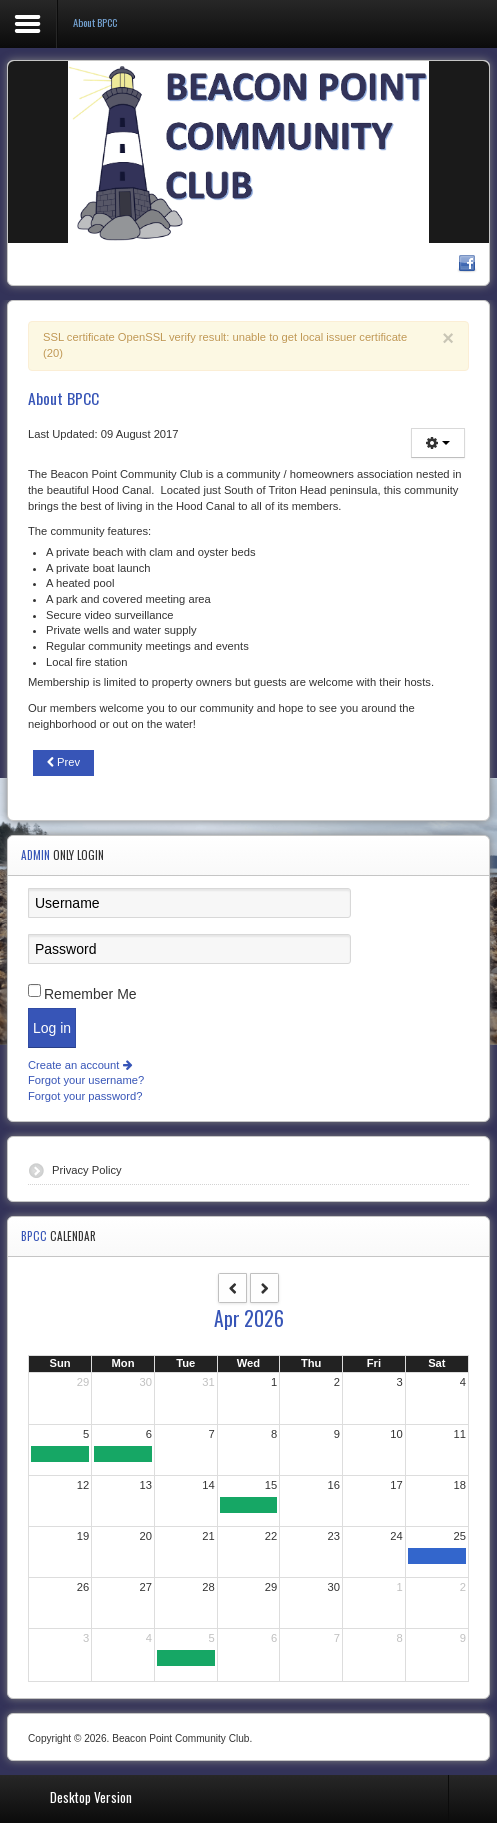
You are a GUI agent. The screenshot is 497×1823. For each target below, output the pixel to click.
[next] (264, 1287)
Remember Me (90, 994)
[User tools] (438, 443)
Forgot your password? (85, 1096)
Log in (52, 1028)
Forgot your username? (86, 1080)
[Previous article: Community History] (63, 763)
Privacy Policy (87, 1170)
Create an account (80, 1065)
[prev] (232, 1287)
